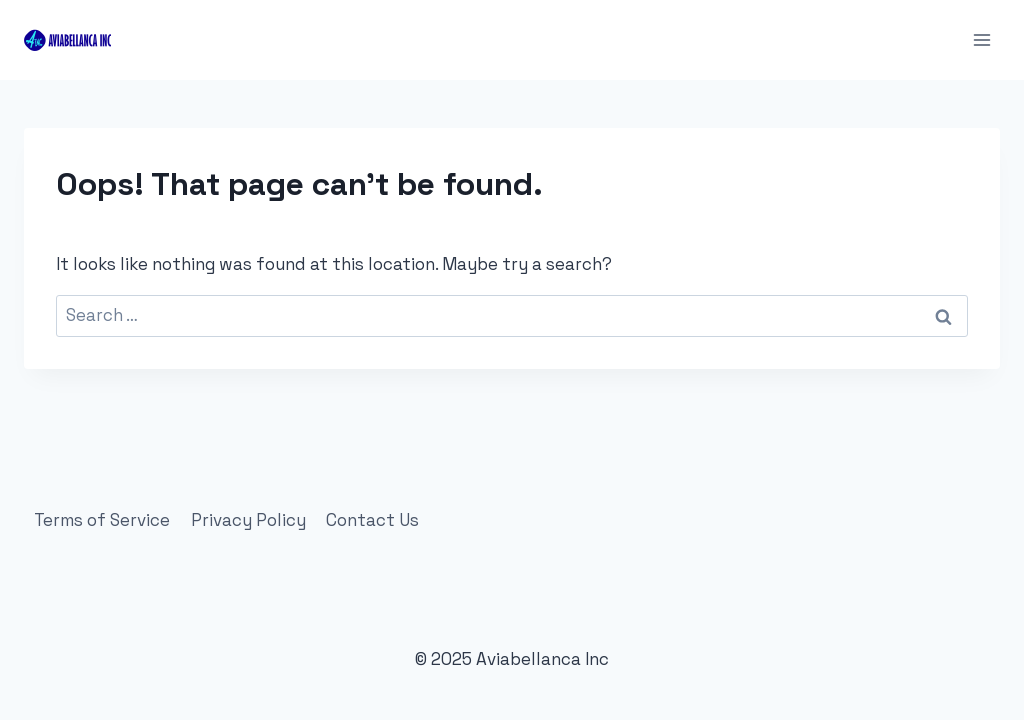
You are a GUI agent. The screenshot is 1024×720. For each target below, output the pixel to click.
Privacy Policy (248, 520)
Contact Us (372, 520)
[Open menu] (981, 39)
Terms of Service (102, 520)
